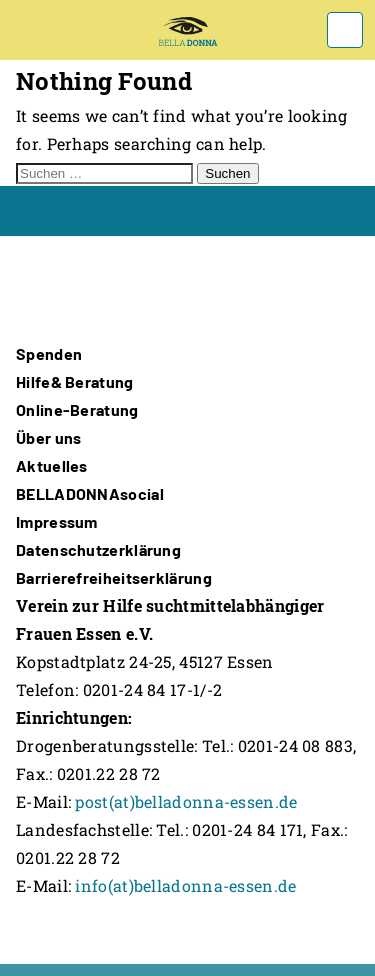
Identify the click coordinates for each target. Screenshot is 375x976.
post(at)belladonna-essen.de (186, 801)
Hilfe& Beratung (75, 381)
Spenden (49, 353)
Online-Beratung (77, 409)
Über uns (48, 437)
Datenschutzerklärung (98, 549)
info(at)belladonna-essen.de (185, 885)
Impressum (57, 521)
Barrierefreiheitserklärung (114, 577)
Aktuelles (52, 465)
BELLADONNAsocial (90, 493)
